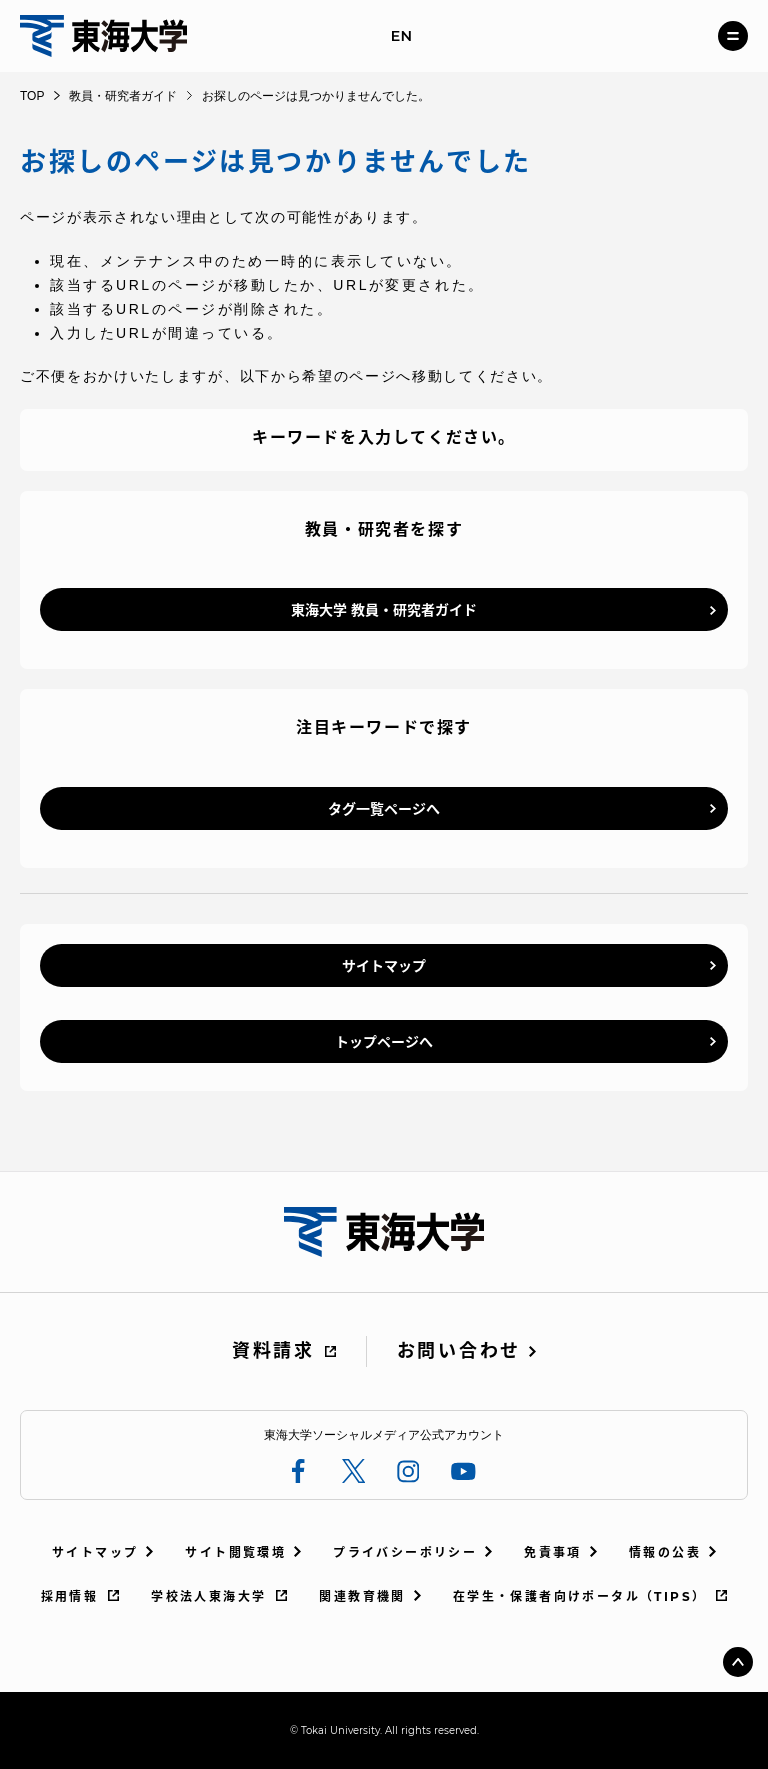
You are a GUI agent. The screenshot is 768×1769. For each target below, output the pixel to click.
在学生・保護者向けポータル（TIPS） (580, 1596)
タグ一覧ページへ (384, 809)
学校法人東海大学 (208, 1596)
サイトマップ (384, 966)
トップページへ (384, 1042)
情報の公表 (665, 1552)
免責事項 (553, 1552)
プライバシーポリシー (405, 1552)
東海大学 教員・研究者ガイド (384, 610)
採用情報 (70, 1596)
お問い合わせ (459, 1351)
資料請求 (273, 1351)
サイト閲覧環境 (235, 1552)
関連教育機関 (362, 1596)
